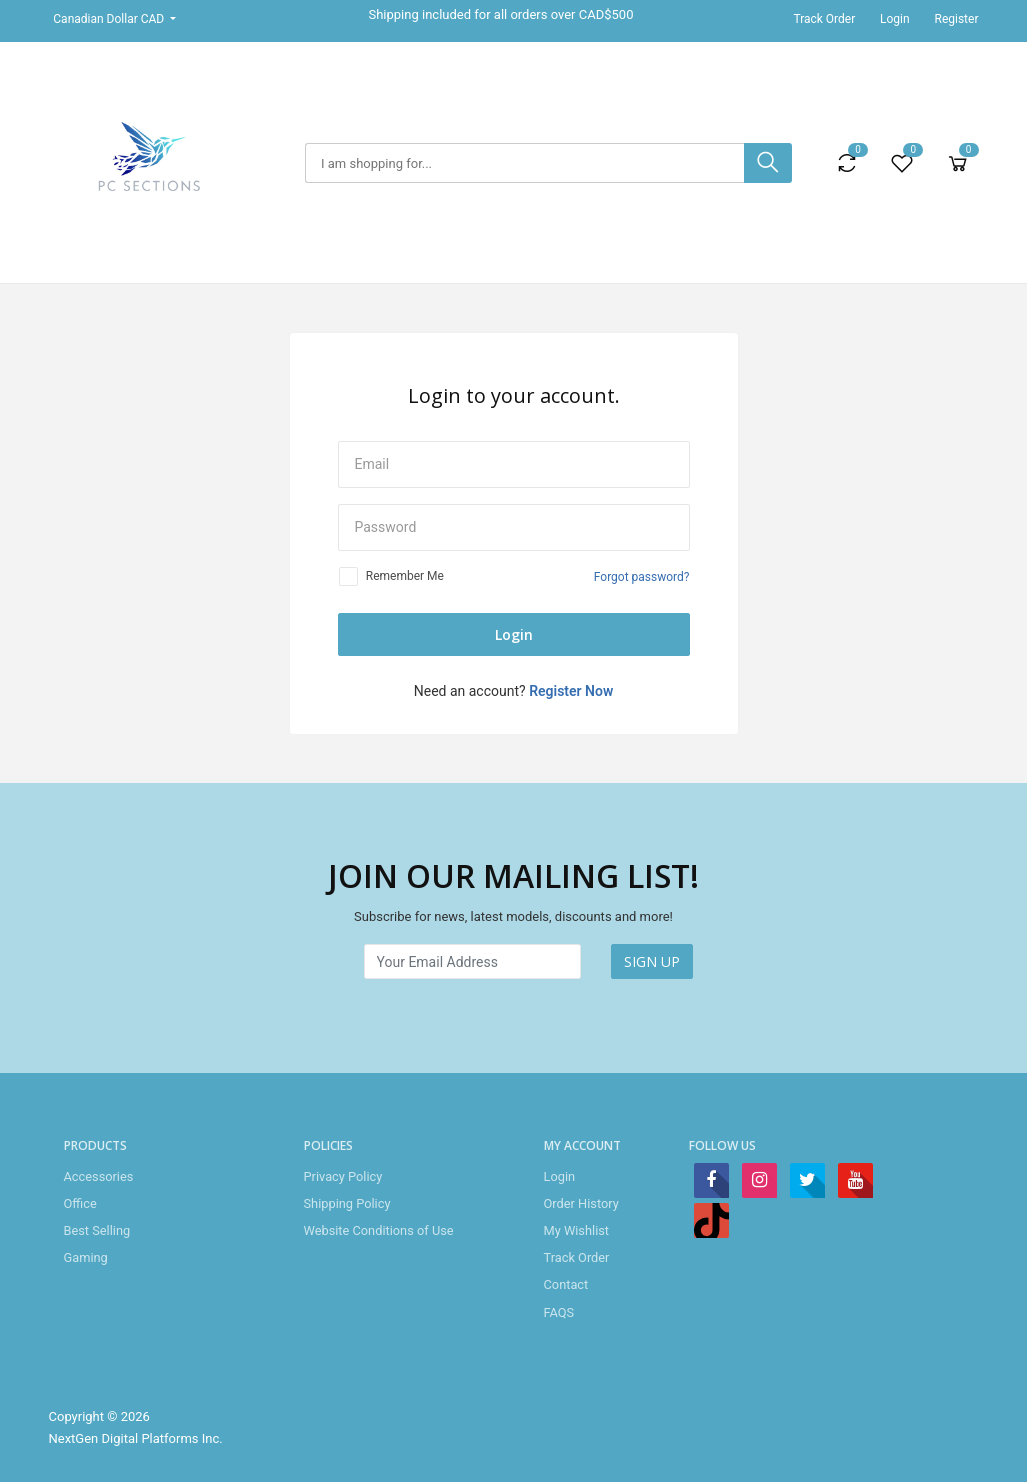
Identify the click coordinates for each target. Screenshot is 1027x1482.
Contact (566, 1284)
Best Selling (97, 1230)
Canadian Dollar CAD (110, 19)
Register (956, 19)
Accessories (99, 1176)
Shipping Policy (347, 1203)
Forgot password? (642, 577)
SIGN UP (652, 961)
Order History (581, 1203)
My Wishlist (577, 1230)
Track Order (824, 19)
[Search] (524, 163)
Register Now (571, 691)
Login (895, 19)
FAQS (559, 1312)
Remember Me (405, 576)
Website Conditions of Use (379, 1230)
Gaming (86, 1257)
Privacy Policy (343, 1176)
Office (80, 1203)
